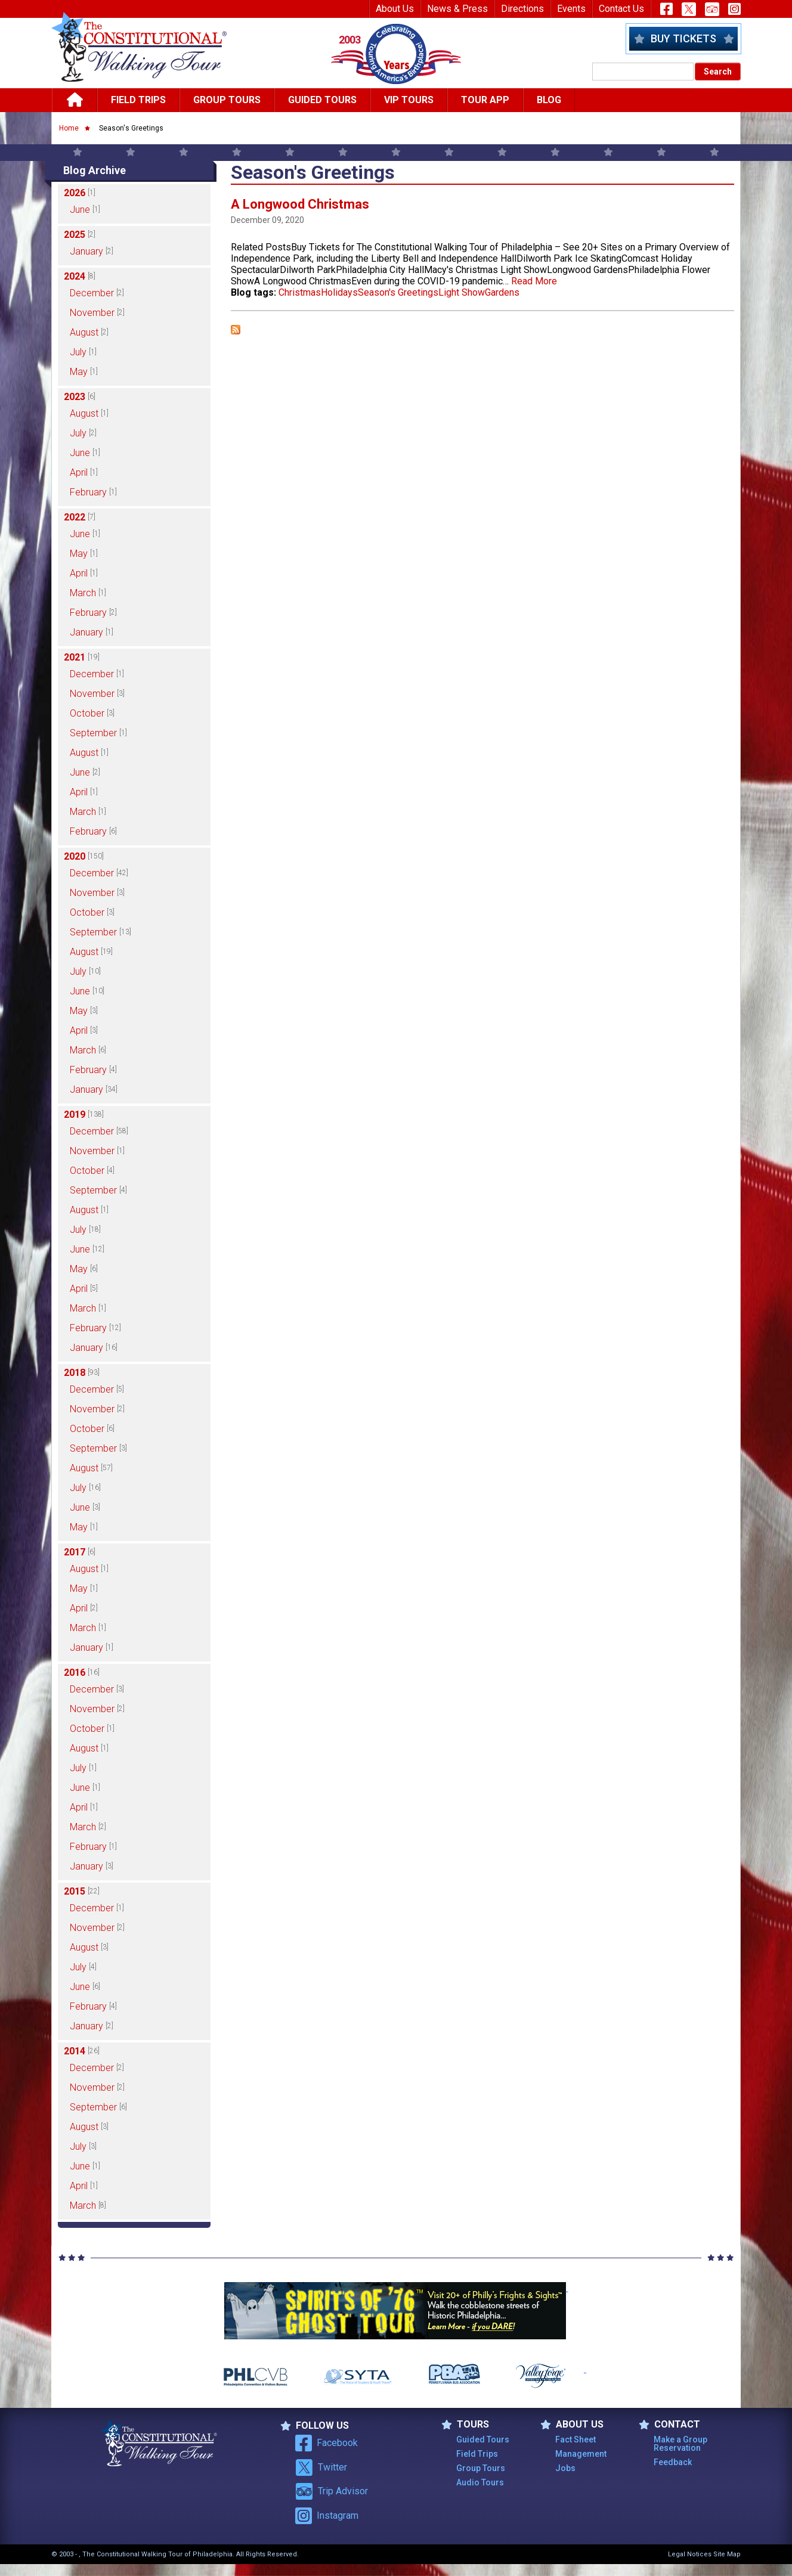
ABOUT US (572, 2424)
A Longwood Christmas (300, 204)
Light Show (461, 292)
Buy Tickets (683, 38)
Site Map (727, 2554)
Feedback (673, 2462)
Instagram (326, 2515)
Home (69, 128)
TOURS (465, 2424)
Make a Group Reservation (680, 2443)
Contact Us (621, 8)
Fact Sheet (575, 2439)
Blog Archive (94, 170)
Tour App (485, 100)
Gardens (502, 292)
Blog (549, 100)
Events (571, 8)
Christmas (300, 292)
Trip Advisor (331, 2491)
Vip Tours (409, 100)
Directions (522, 8)
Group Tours (227, 100)
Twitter (321, 2467)
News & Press (457, 8)
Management (581, 2454)
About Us (395, 8)
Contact (669, 2424)
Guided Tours (322, 100)
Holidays (339, 292)
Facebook (326, 2443)
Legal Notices (689, 2554)
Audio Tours (480, 2482)
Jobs (565, 2468)
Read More (534, 281)
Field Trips (138, 100)
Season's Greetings (398, 292)
